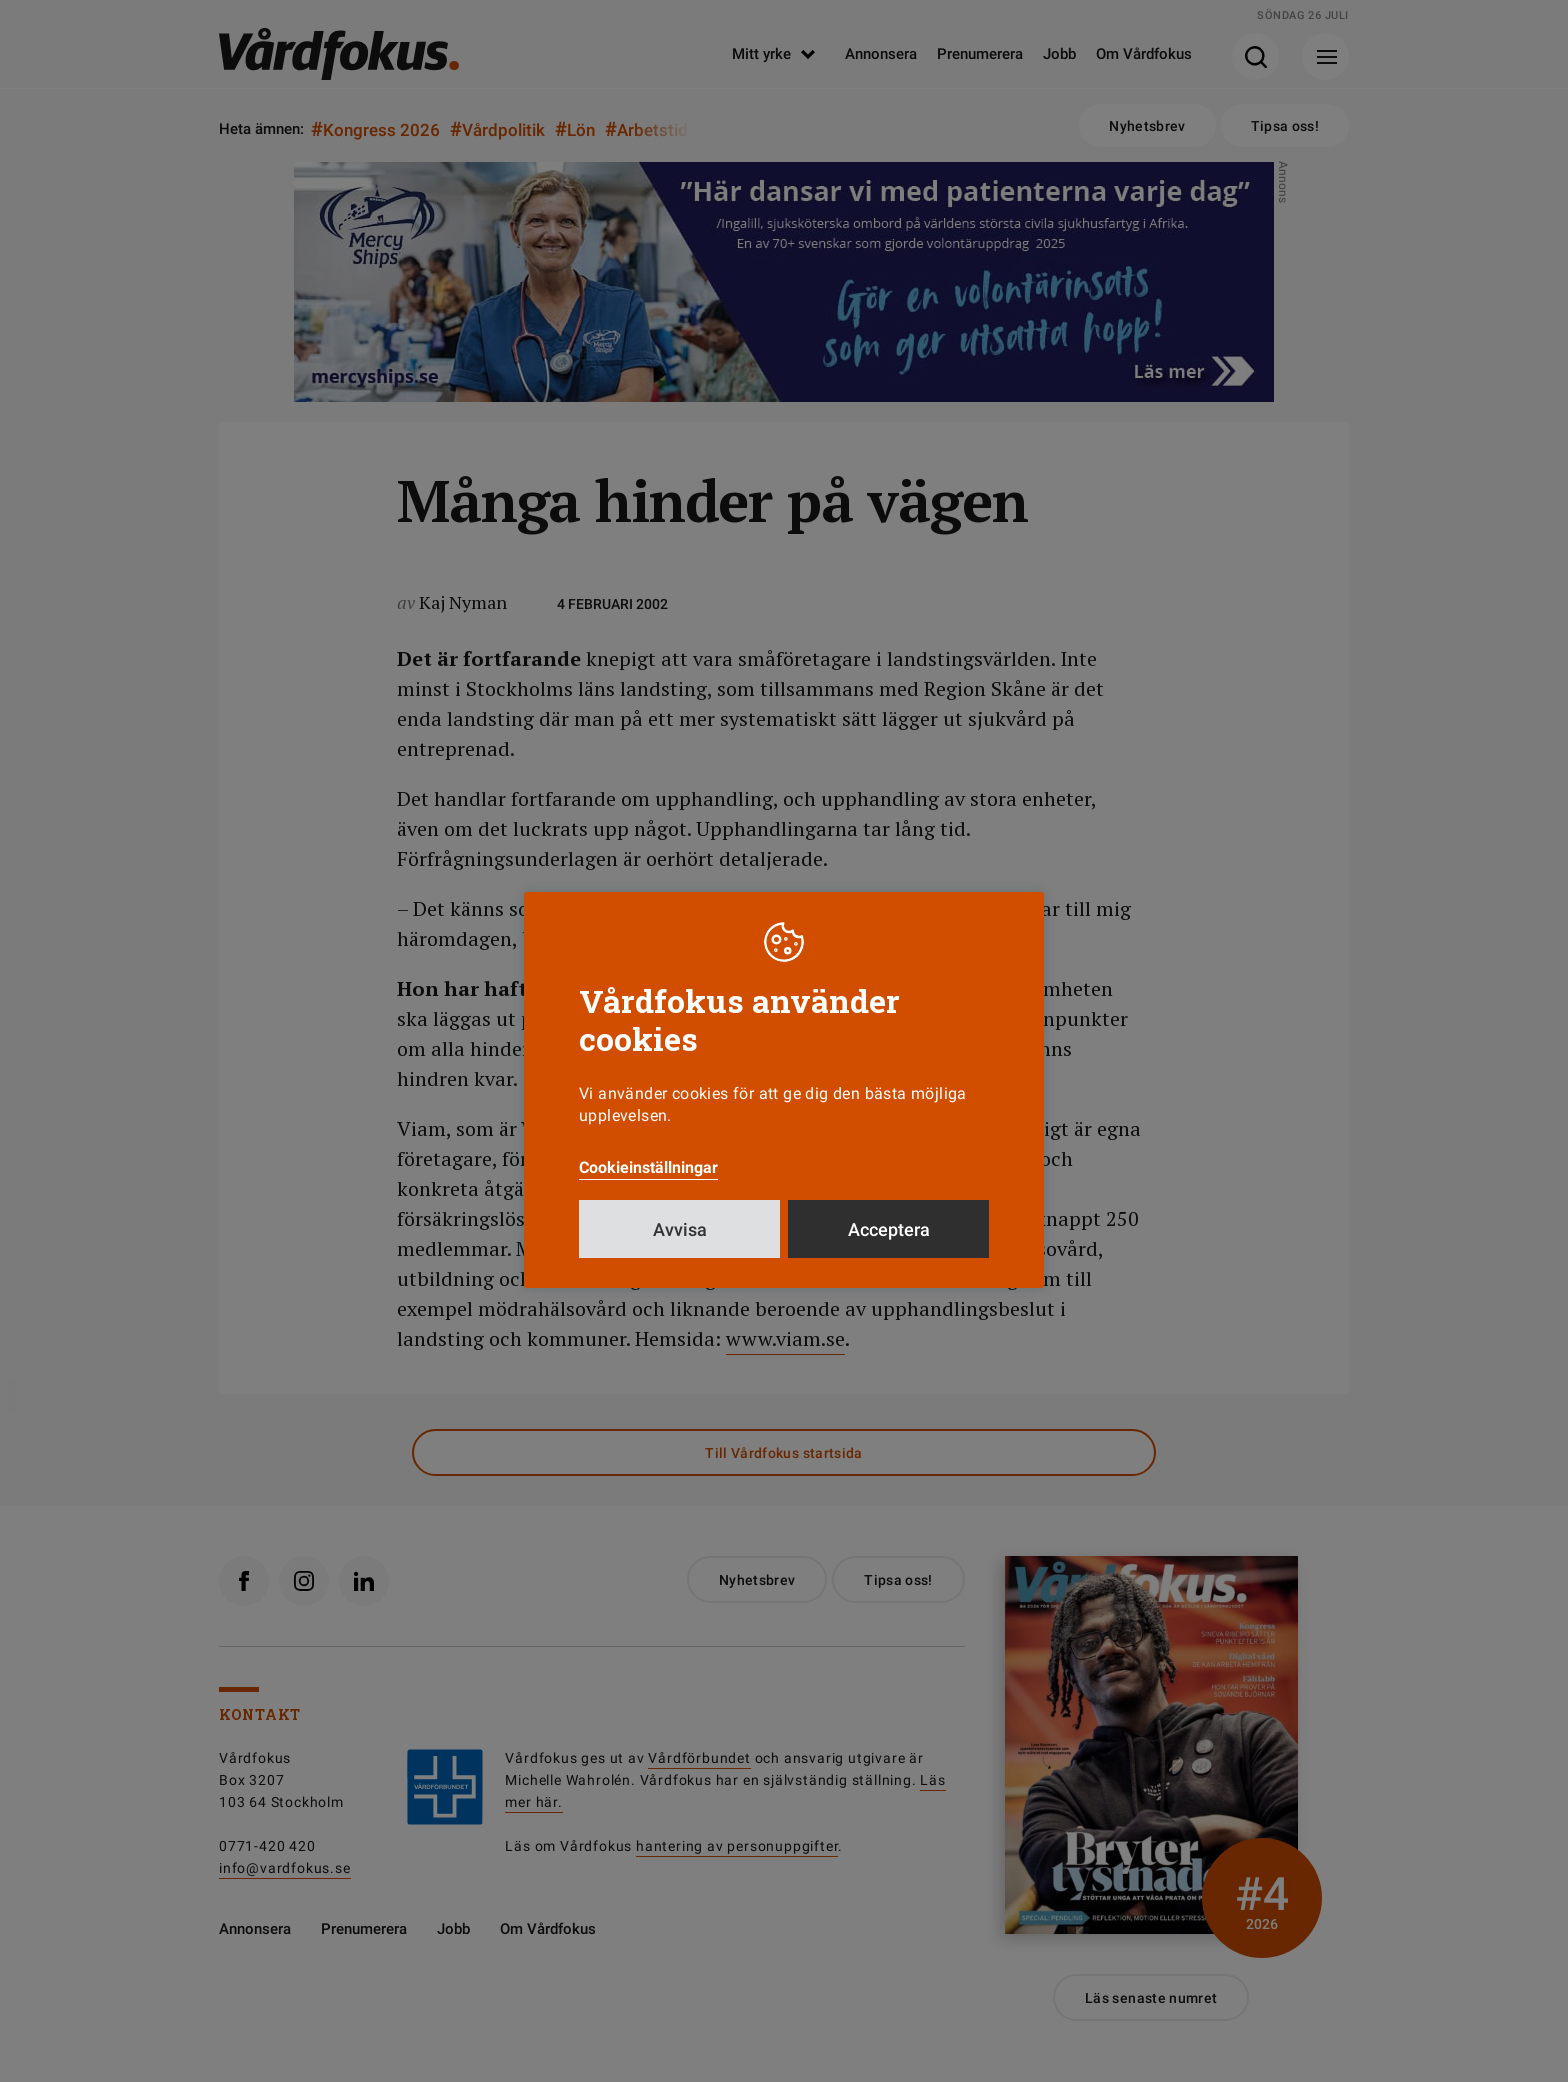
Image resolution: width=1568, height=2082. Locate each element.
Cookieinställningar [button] (648, 1167)
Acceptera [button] (889, 1229)
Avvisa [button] (680, 1229)
